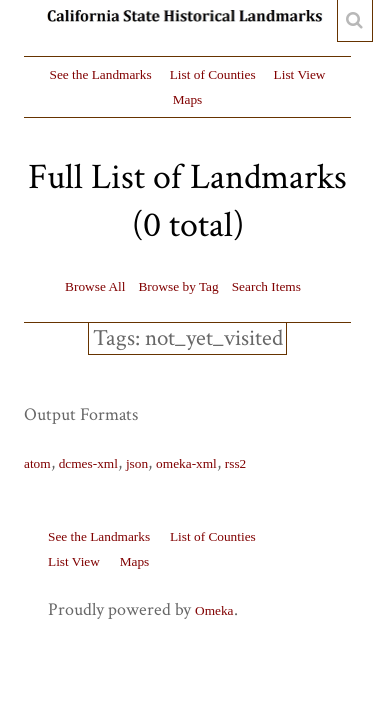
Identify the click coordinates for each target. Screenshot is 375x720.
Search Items (266, 286)
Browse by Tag (178, 286)
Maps (188, 99)
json (137, 463)
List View (300, 74)
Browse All (95, 286)
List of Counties (213, 74)
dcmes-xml (88, 463)
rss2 (235, 463)
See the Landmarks (101, 74)
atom (37, 463)
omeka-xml (186, 463)
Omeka (214, 610)
